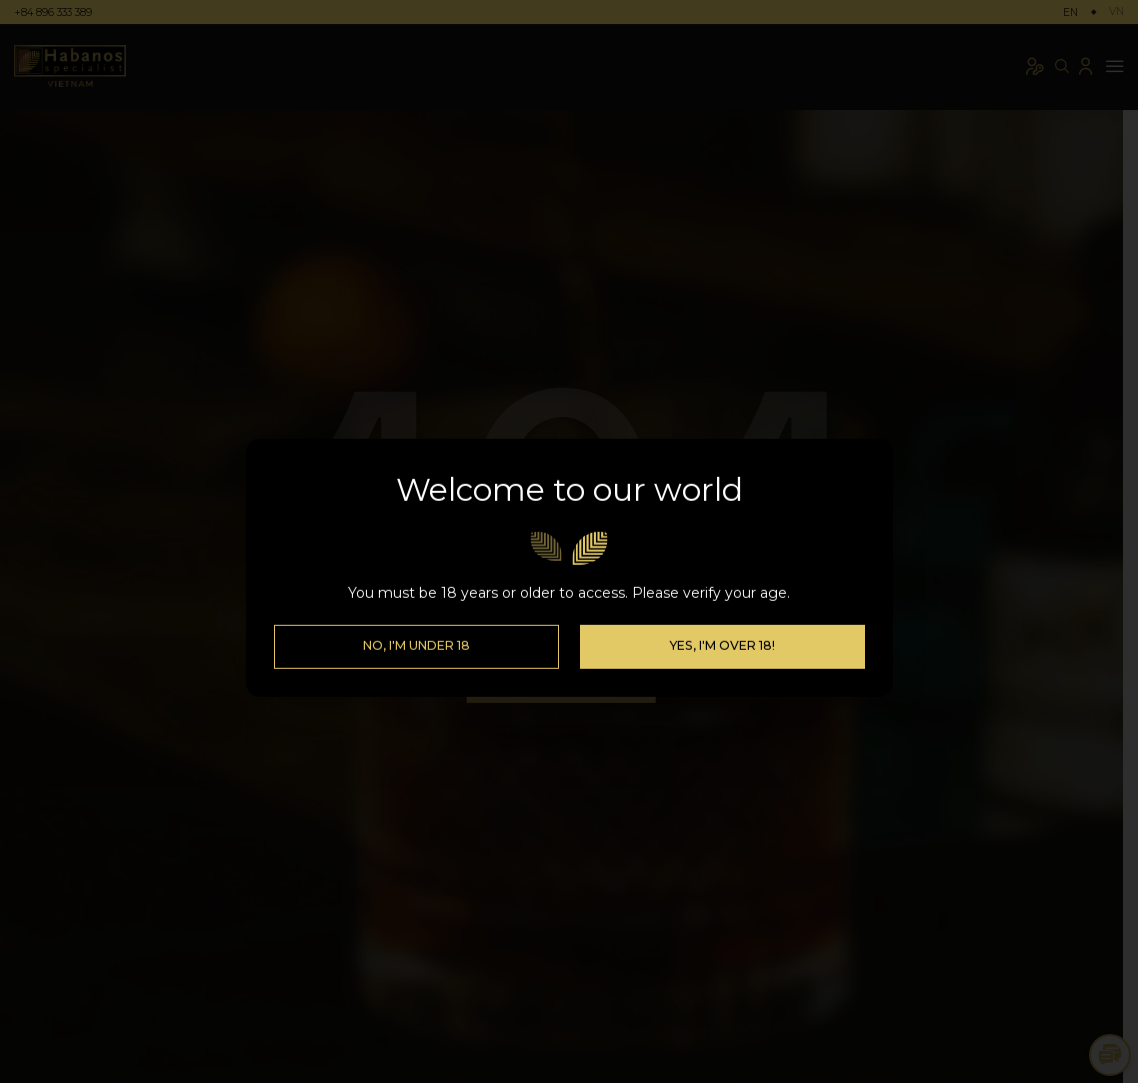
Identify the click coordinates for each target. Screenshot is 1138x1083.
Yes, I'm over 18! (722, 629)
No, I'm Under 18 (416, 629)
